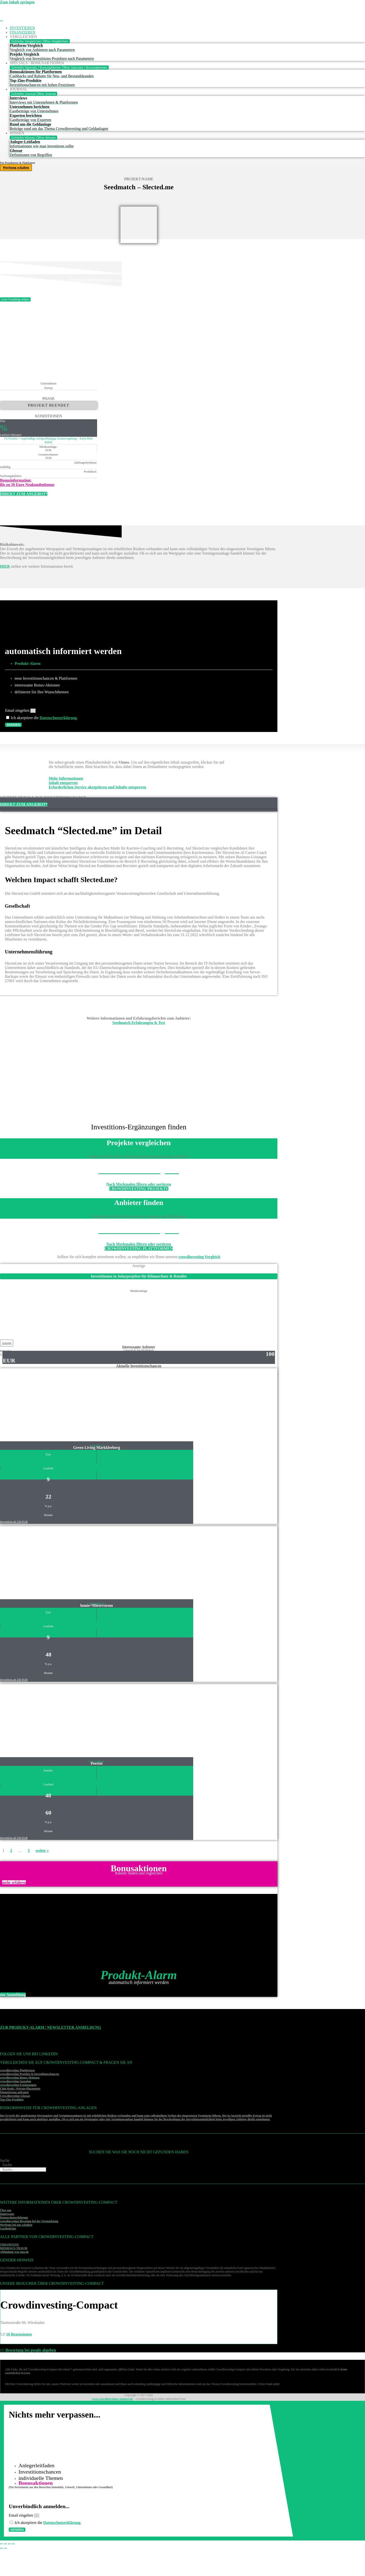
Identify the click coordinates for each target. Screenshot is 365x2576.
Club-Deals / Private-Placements (20, 2089)
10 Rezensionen (19, 2335)
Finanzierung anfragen (14, 2093)
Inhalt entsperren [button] (63, 783)
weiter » (42, 1851)
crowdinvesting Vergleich (199, 1257)
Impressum (7, 2214)
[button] (6, 1343)
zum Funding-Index (15, 299)
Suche (4, 2161)
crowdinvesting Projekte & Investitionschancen (29, 2074)
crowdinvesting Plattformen (17, 2071)
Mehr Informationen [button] (66, 779)
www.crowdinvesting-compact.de (112, 2399)
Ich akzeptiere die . (44, 718)
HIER (5, 566)
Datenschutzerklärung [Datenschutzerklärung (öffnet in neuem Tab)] (58, 718)
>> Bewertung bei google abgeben (28, 2351)
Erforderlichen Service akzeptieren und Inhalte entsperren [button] (97, 788)
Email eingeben (18, 711)
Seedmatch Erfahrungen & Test (138, 1023)
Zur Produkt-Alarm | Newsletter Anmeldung (50, 2028)
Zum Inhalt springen (17, 2)
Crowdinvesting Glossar (15, 2096)
